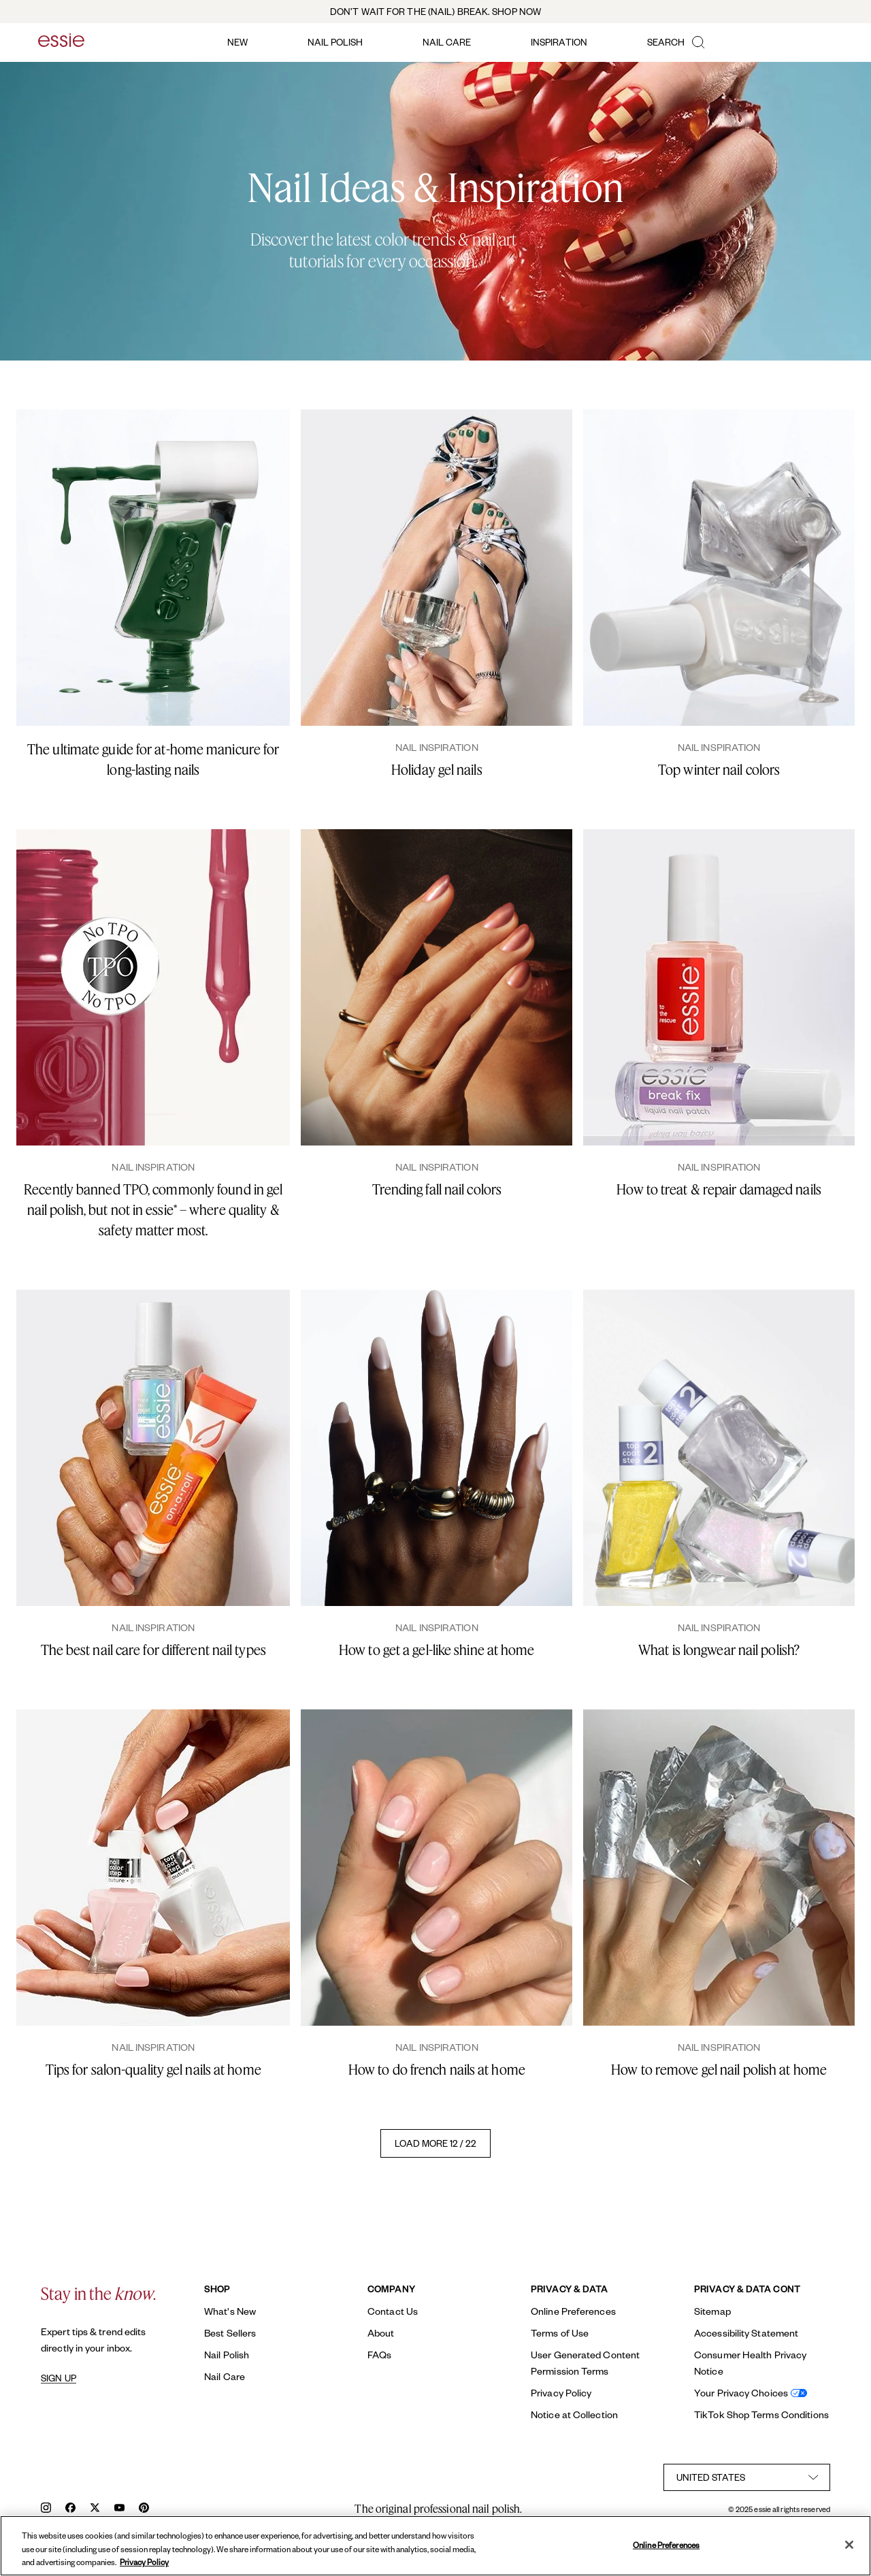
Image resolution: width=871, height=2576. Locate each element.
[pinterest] (144, 2509)
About (381, 2332)
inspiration (559, 42)
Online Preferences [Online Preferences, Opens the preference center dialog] (666, 2544)
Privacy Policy (561, 2392)
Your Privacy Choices (741, 2392)
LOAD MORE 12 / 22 (435, 2143)
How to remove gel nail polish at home (719, 2069)
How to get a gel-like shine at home (437, 1649)
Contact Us (392, 2311)
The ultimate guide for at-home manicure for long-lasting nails (153, 759)
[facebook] (70, 2509)
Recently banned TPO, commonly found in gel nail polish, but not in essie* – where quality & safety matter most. (153, 1210)
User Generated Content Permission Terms (585, 2362)
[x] (95, 2509)
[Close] (849, 2545)
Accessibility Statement (746, 2332)
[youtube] (119, 2509)
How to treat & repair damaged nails (719, 1189)
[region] (435, 2545)
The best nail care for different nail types (153, 1649)
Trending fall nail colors (437, 1189)
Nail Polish (226, 2354)
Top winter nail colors (719, 769)
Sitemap (712, 2311)
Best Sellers (230, 2332)
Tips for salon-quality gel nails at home (153, 2069)
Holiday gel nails (436, 769)
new (237, 42)
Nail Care (224, 2376)
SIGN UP (58, 2378)
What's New (230, 2311)
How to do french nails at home (436, 2069)
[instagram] (46, 2509)
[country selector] (746, 2477)
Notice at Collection (574, 2414)
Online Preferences (573, 2311)
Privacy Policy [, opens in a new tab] (144, 2562)
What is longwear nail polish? (719, 1649)
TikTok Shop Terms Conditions (761, 2414)
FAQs (379, 2354)
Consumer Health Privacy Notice (750, 2362)
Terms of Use (560, 2332)
